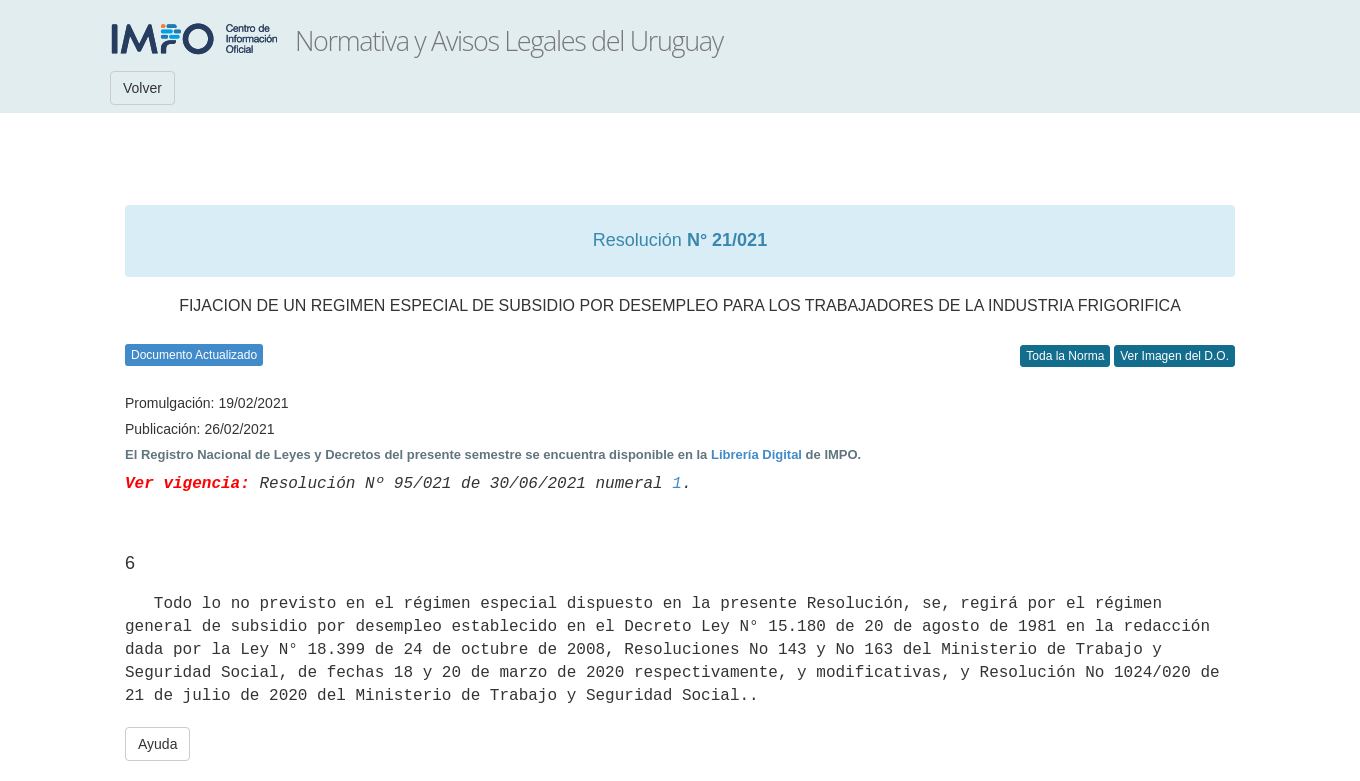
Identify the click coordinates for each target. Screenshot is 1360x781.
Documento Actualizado (194, 355)
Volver (142, 88)
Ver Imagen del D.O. (1174, 356)
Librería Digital (756, 454)
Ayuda (157, 744)
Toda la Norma (1065, 356)
